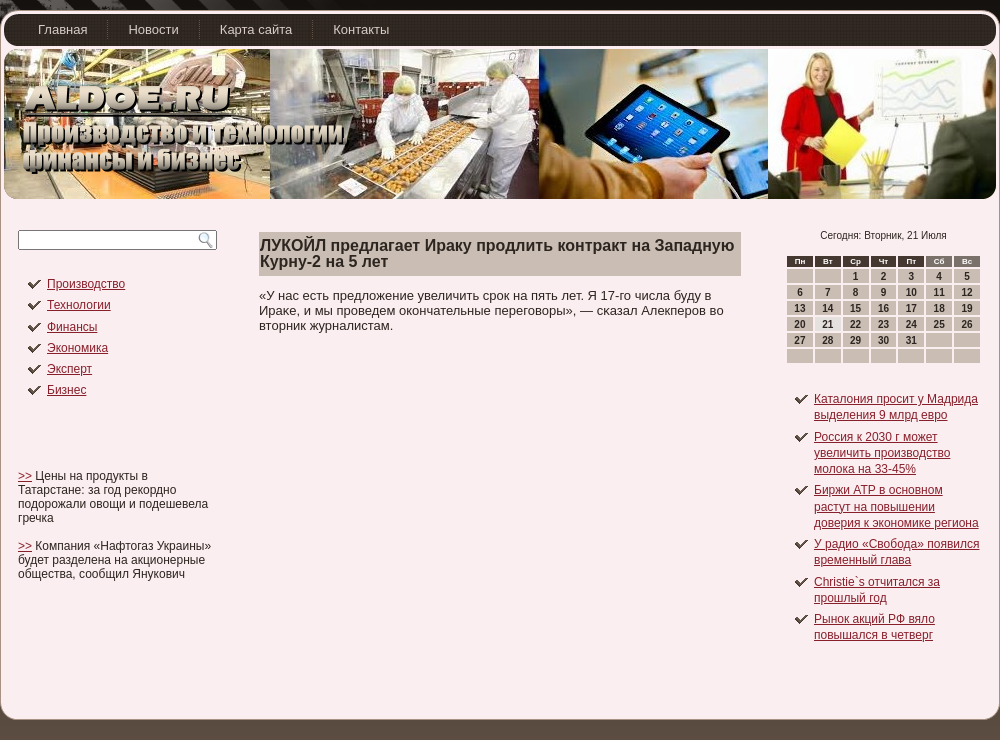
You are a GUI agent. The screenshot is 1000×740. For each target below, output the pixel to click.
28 (827, 340)
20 (799, 324)
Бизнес (66, 390)
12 (966, 292)
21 (827, 324)
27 (799, 340)
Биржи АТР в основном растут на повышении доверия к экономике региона (896, 506)
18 (939, 308)
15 (855, 308)
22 (855, 324)
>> (25, 476)
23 (883, 324)
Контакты (361, 29)
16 (883, 308)
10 (911, 292)
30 (883, 340)
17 (911, 308)
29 (855, 340)
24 (911, 324)
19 (966, 308)
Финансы (72, 327)
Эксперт (69, 369)
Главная (62, 29)
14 (827, 308)
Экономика (77, 348)
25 (939, 324)
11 (939, 292)
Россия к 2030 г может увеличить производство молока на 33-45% (882, 453)
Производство (86, 284)
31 (911, 340)
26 (966, 324)
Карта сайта (256, 29)
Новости (153, 29)
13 (799, 308)
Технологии (79, 305)
